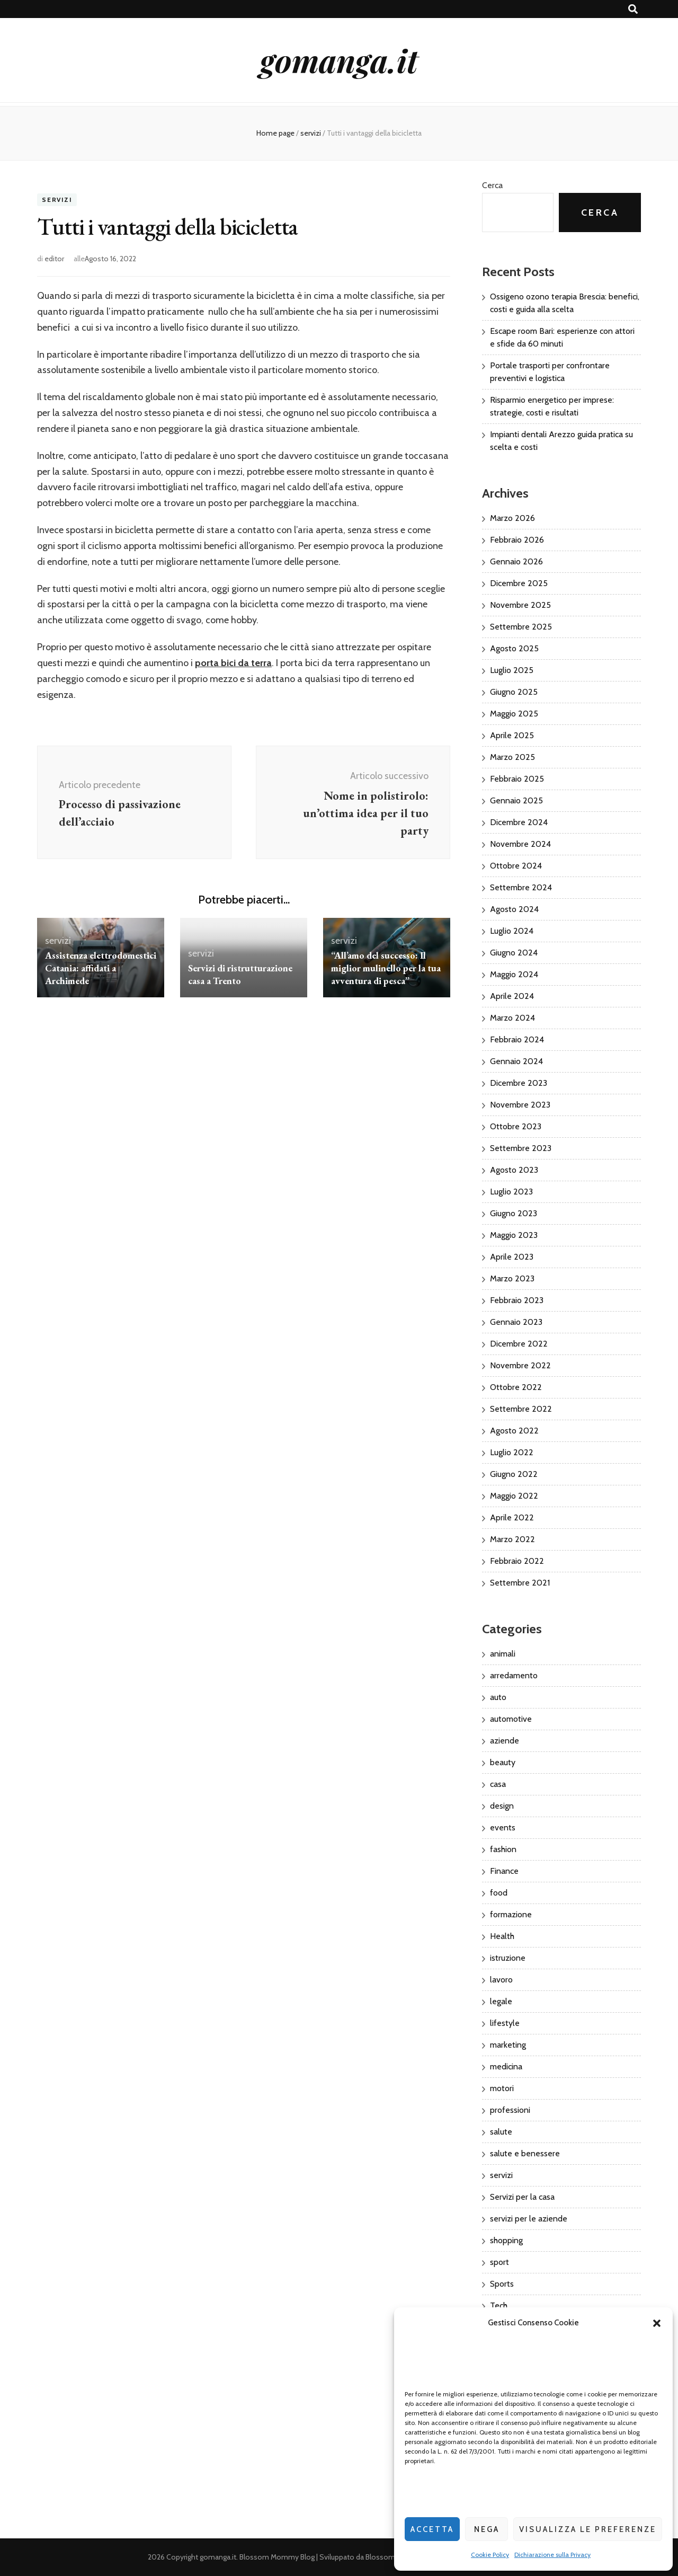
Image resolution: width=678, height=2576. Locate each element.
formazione (511, 1914)
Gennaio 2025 (516, 800)
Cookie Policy (490, 2555)
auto (498, 1697)
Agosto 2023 (514, 1170)
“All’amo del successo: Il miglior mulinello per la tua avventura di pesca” (386, 968)
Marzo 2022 (512, 1539)
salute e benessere (525, 2153)
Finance (504, 1871)
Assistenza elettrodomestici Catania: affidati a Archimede (100, 968)
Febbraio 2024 (517, 1039)
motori (502, 2088)
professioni (510, 2110)
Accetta (432, 2529)
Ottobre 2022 (516, 1387)
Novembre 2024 (520, 844)
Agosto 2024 (514, 909)
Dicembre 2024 (519, 822)
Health (502, 1936)
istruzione (507, 1958)
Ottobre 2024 (516, 866)
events (502, 1827)
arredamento (514, 1675)
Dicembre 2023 (518, 1083)
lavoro (501, 1980)
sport (499, 2262)
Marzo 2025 (512, 757)
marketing (508, 2045)
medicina (506, 2066)
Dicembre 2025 (519, 583)
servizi (57, 200)
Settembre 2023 (520, 1148)
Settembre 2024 (521, 887)
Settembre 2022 (521, 1409)
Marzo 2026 (512, 518)
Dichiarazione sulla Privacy (552, 2555)
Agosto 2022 (514, 1431)
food (498, 1893)
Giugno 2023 (513, 1213)
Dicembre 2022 (519, 1344)
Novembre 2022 (520, 1365)
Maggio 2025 (514, 714)
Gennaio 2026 (516, 561)
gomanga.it (339, 60)
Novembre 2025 (520, 605)
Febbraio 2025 (517, 779)
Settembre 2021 (520, 1583)
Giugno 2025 (514, 692)
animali (502, 1654)
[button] (657, 2323)
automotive (511, 1719)
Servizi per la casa (522, 2197)
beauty (502, 1762)
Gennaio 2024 (516, 1061)
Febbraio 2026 (517, 540)
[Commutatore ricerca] (633, 9)
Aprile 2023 (511, 1257)
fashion (503, 1849)
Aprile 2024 (512, 996)
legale (501, 2001)
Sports (502, 2284)
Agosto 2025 (514, 648)
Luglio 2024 (511, 931)
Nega (486, 2529)
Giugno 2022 (514, 1474)
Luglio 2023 (511, 1192)
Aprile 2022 (512, 1517)
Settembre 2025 (521, 627)
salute (501, 2132)
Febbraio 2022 (517, 1561)
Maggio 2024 (514, 974)
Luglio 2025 (511, 670)
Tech (498, 2305)
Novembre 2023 (520, 1105)
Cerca (492, 185)
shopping (506, 2240)
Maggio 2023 (514, 1235)
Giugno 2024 (514, 953)
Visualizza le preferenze (587, 2529)
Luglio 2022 (511, 1452)
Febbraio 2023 (516, 1300)
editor (54, 258)
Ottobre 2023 (515, 1126)
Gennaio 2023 (516, 1322)
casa (498, 1784)
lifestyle (505, 2023)
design (502, 1806)
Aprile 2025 (512, 735)
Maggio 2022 (514, 1496)
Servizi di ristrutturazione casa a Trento (240, 974)
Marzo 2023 (512, 1278)
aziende (504, 1741)
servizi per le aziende (528, 2219)
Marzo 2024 (512, 1018)
